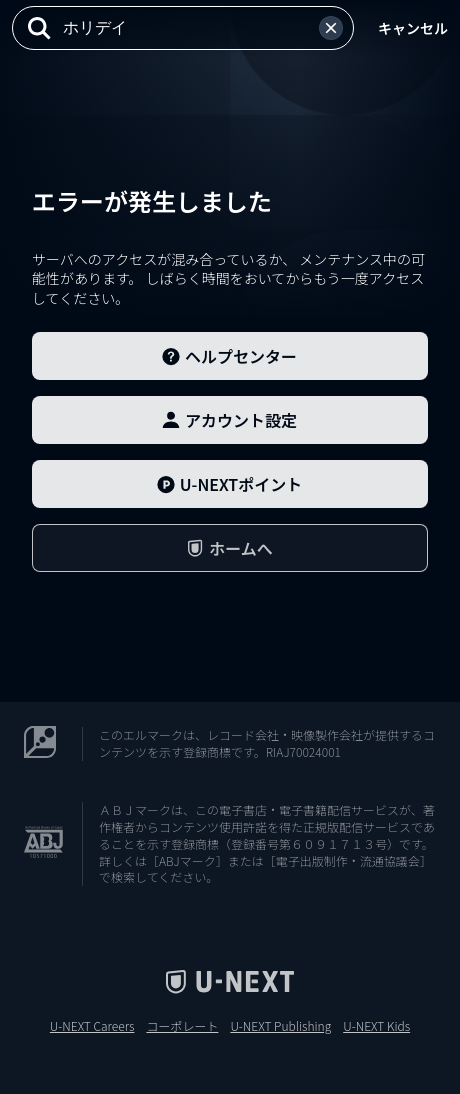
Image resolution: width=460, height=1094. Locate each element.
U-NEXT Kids (376, 1026)
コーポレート (182, 1026)
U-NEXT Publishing (280, 1026)
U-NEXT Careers (92, 1026)
